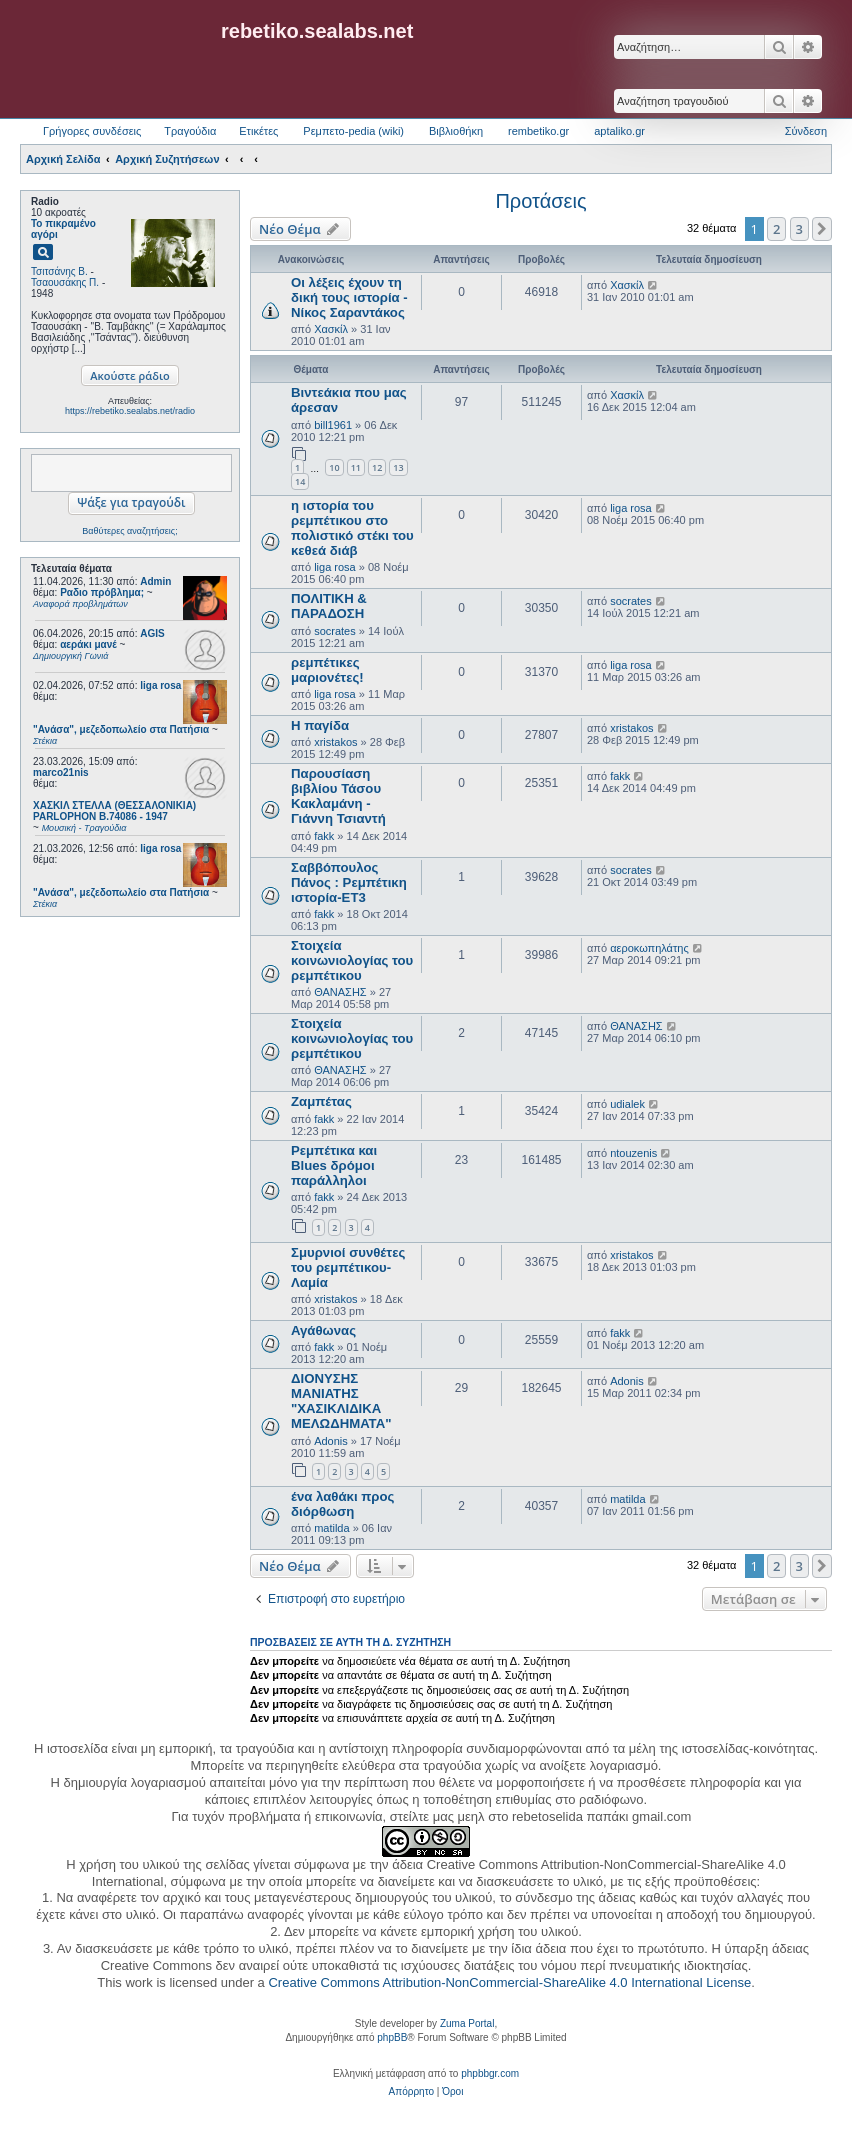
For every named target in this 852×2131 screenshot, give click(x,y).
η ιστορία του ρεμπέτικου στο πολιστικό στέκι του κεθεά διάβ (352, 528)
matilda (331, 1528)
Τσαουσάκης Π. (65, 282)
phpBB (392, 2037)
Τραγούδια (190, 131)
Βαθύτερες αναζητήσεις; (129, 531)
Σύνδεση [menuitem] (806, 131)
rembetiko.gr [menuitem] (538, 131)
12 (377, 467)
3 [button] (799, 229)
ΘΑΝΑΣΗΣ (340, 992)
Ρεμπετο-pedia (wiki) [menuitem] (353, 131)
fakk (324, 836)
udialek (627, 1104)
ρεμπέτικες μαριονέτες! (327, 670)
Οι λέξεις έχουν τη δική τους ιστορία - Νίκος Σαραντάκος (349, 297)
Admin (155, 581)
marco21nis (61, 772)
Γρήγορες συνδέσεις (92, 131)
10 (334, 467)
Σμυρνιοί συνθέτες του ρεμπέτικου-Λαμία (348, 1267)
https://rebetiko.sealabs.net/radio (130, 411)
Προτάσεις (540, 201)
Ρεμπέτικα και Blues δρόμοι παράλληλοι (334, 1165)
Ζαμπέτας (321, 1101)
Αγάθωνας (323, 1330)
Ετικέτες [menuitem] (258, 131)
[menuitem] (411, 2092)
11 (356, 467)
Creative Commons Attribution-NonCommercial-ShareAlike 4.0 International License (509, 1982)
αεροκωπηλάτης (649, 948)
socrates (335, 631)
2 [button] (776, 229)
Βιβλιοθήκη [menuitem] (456, 131)
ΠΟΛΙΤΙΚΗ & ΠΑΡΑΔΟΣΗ (329, 606)
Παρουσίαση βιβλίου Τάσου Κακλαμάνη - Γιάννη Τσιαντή (338, 796)
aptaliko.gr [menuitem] (619, 131)
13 (398, 467)
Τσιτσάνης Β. (59, 271)
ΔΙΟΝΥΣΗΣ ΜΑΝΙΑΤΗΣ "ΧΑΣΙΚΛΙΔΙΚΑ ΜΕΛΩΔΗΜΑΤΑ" (341, 1401)
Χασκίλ (331, 329)
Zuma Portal (467, 2023)
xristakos (335, 742)
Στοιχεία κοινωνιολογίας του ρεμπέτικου (352, 960)
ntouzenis (633, 1153)
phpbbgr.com (490, 2073)
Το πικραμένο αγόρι (63, 229)
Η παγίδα (320, 725)
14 (300, 481)
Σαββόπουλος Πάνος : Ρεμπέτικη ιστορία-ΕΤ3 (349, 882)
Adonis (331, 1441)
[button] (822, 229)
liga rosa (160, 685)
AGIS (152, 633)
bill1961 (333, 425)
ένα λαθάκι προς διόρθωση (342, 1504)
